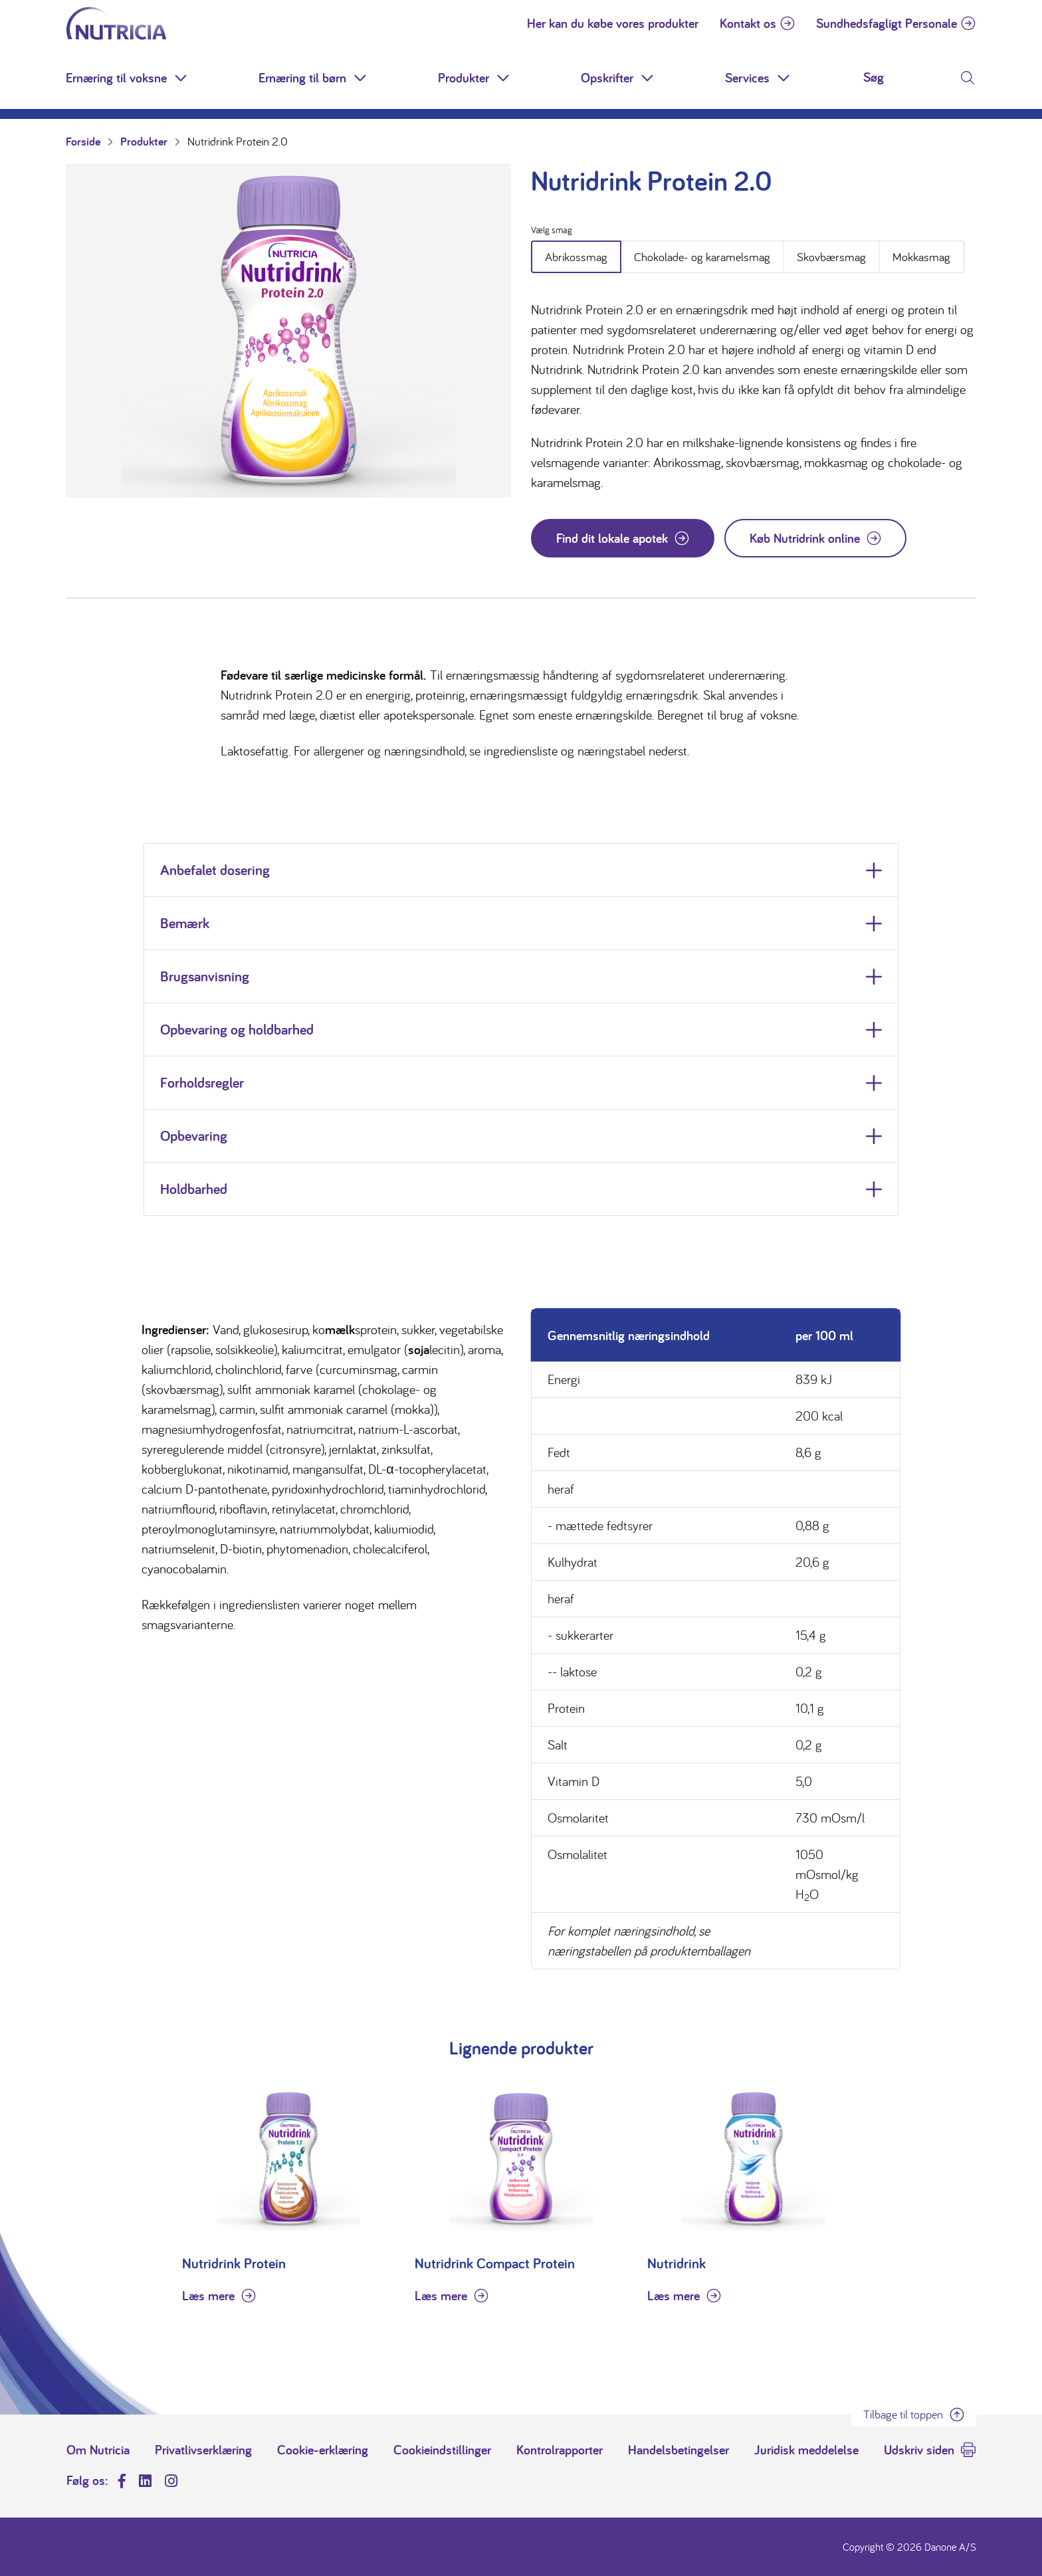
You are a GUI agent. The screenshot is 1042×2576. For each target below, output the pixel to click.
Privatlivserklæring (203, 2449)
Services (747, 77)
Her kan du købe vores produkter (612, 23)
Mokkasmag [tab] (921, 256)
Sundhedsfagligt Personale (886, 23)
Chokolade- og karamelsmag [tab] (702, 256)
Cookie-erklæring (322, 2449)
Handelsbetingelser (678, 2449)
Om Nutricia (98, 2449)
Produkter (463, 77)
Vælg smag (551, 230)
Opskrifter (607, 77)
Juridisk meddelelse (806, 2449)
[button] (182, 78)
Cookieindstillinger (442, 2449)
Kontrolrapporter (559, 2449)
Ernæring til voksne (116, 77)
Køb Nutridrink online (805, 538)
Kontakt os (748, 23)
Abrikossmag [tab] (576, 256)
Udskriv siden (919, 2449)
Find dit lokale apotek (612, 538)
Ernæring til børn (302, 77)
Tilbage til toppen (903, 2414)
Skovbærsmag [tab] (831, 256)
